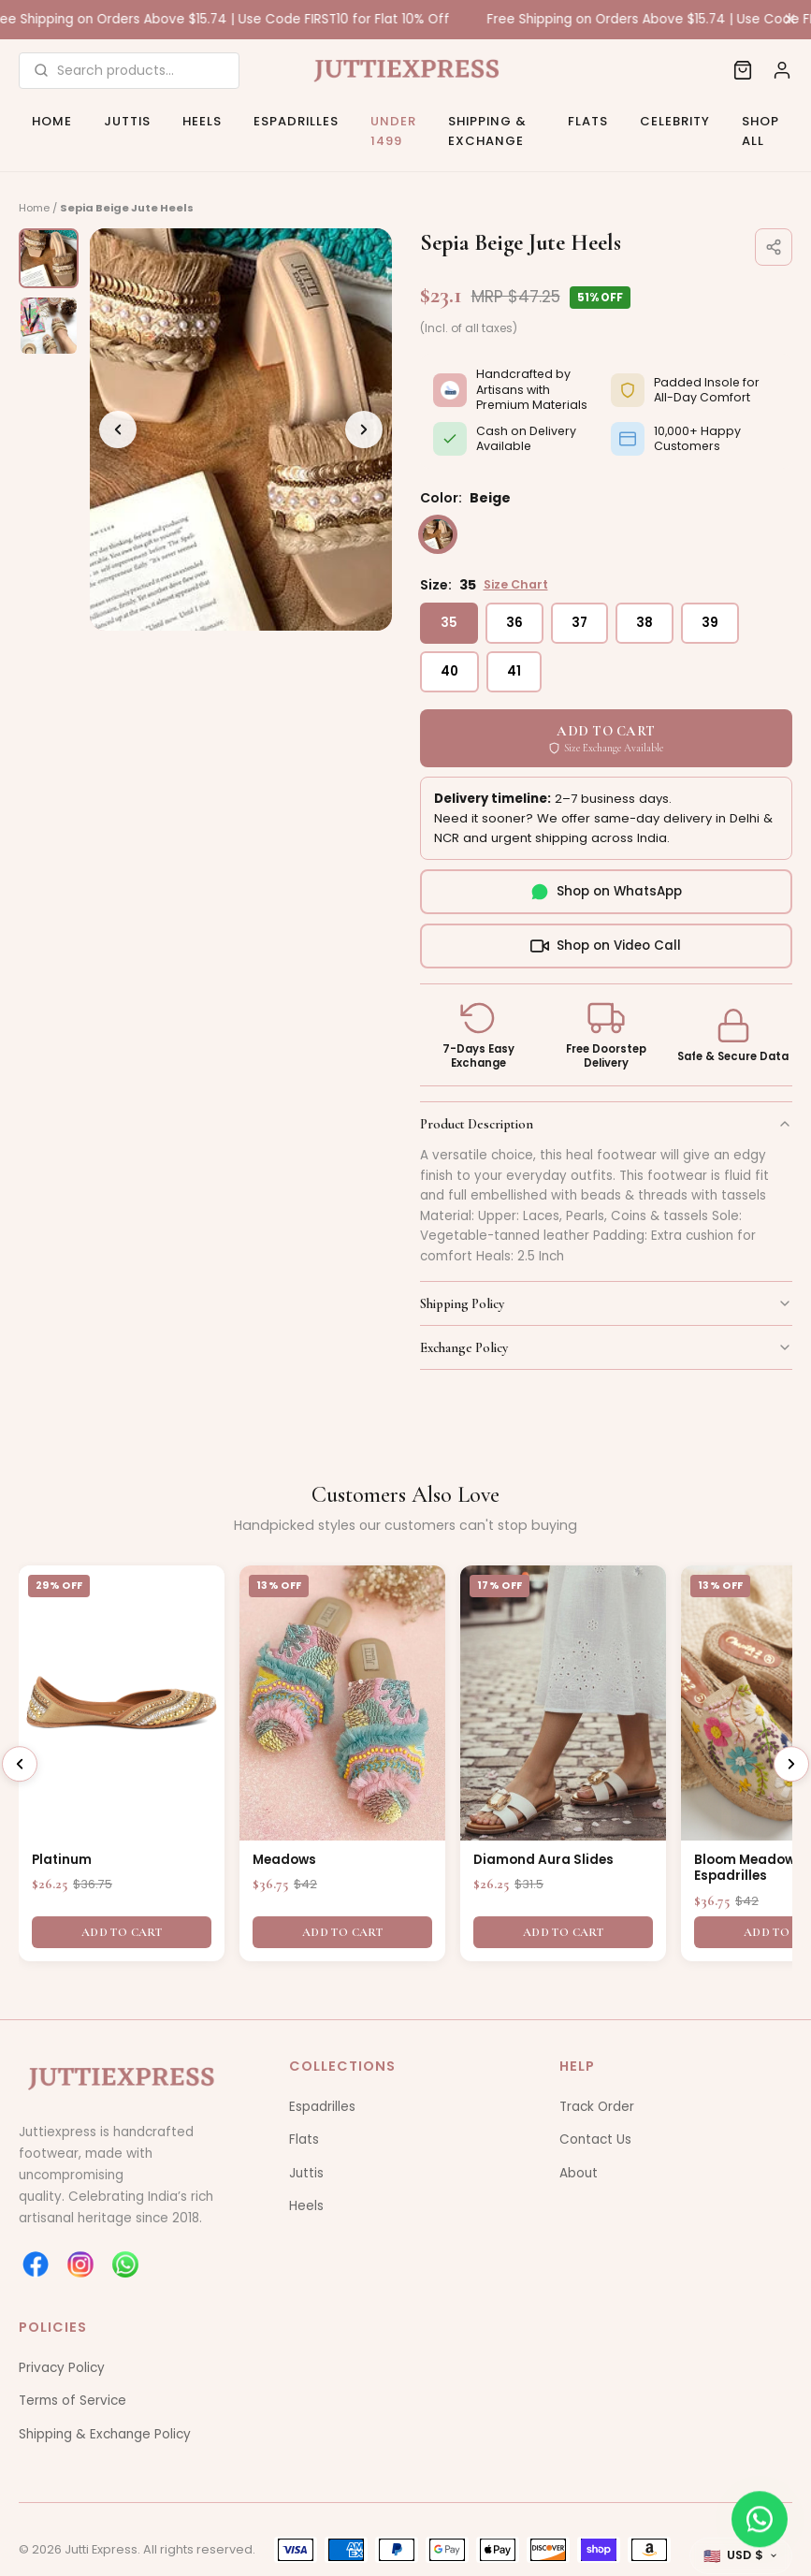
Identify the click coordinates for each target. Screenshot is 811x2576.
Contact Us (595, 2139)
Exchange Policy (606, 1347)
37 (579, 623)
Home (52, 121)
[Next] (364, 429)
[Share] (773, 247)
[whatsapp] (125, 2264)
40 (449, 671)
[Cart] (742, 70)
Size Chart (516, 584)
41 (514, 671)
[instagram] (80, 2264)
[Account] (782, 70)
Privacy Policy (62, 2368)
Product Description (606, 1123)
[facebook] (35, 2264)
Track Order (596, 2107)
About (578, 2173)
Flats (588, 121)
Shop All (760, 131)
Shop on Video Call (605, 946)
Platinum (62, 1860)
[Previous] (118, 429)
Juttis (127, 121)
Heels (202, 121)
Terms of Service (72, 2400)
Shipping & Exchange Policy (105, 2434)
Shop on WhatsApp (606, 891)
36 (514, 623)
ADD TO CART (605, 738)
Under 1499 (393, 131)
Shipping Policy (606, 1303)
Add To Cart (121, 1932)
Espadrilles (296, 121)
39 (710, 623)
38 (644, 623)
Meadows (284, 1860)
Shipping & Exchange (487, 131)
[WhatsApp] (759, 2520)
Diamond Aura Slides (543, 1860)
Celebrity (675, 121)
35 (449, 623)
